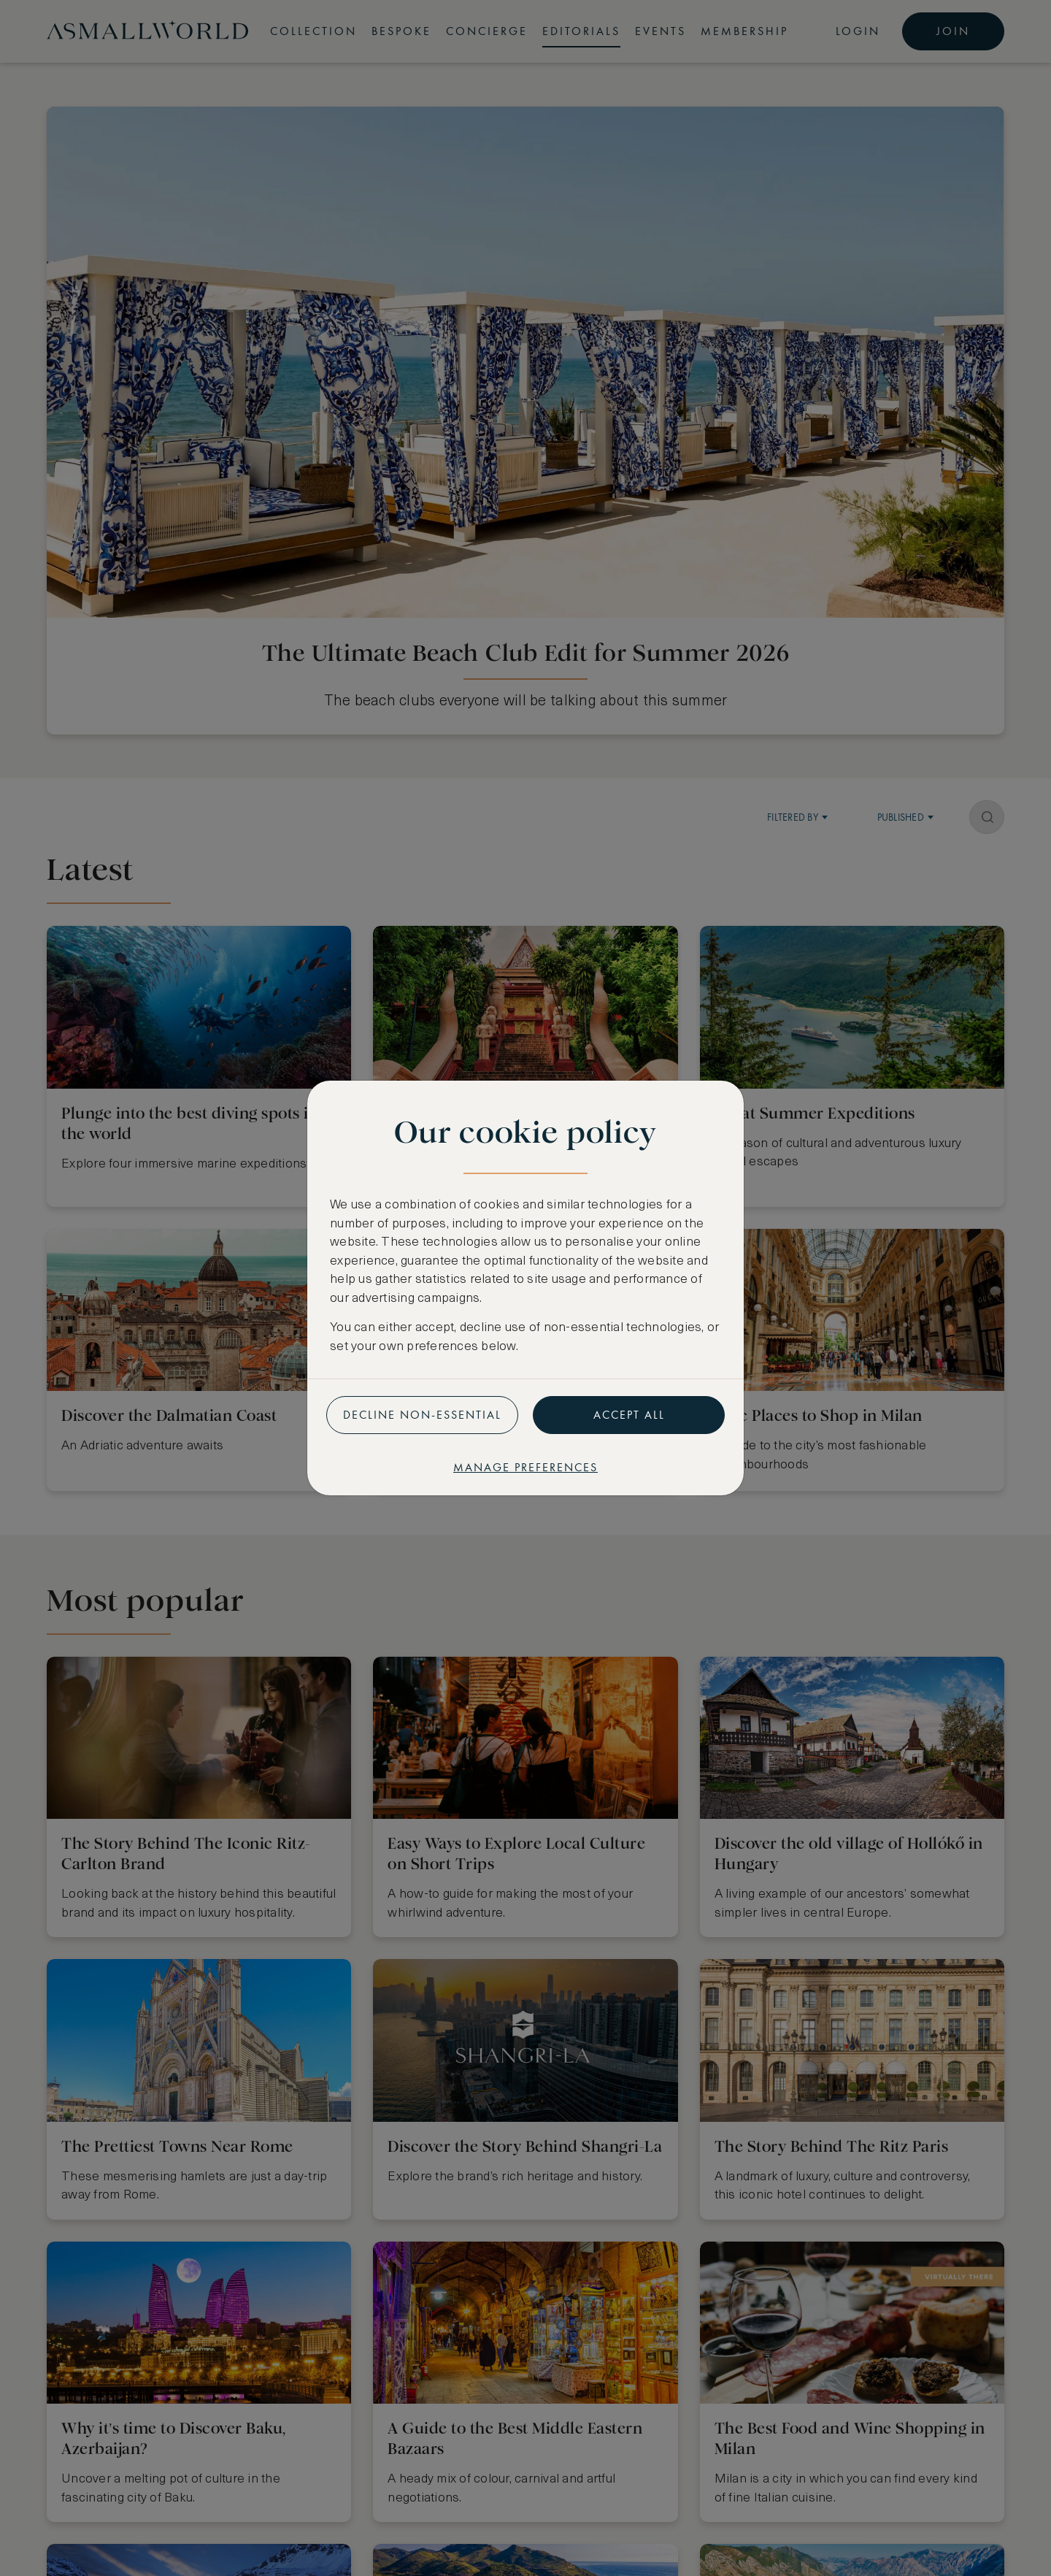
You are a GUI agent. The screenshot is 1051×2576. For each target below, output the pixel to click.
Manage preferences (525, 1467)
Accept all (629, 1415)
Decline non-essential (422, 1415)
